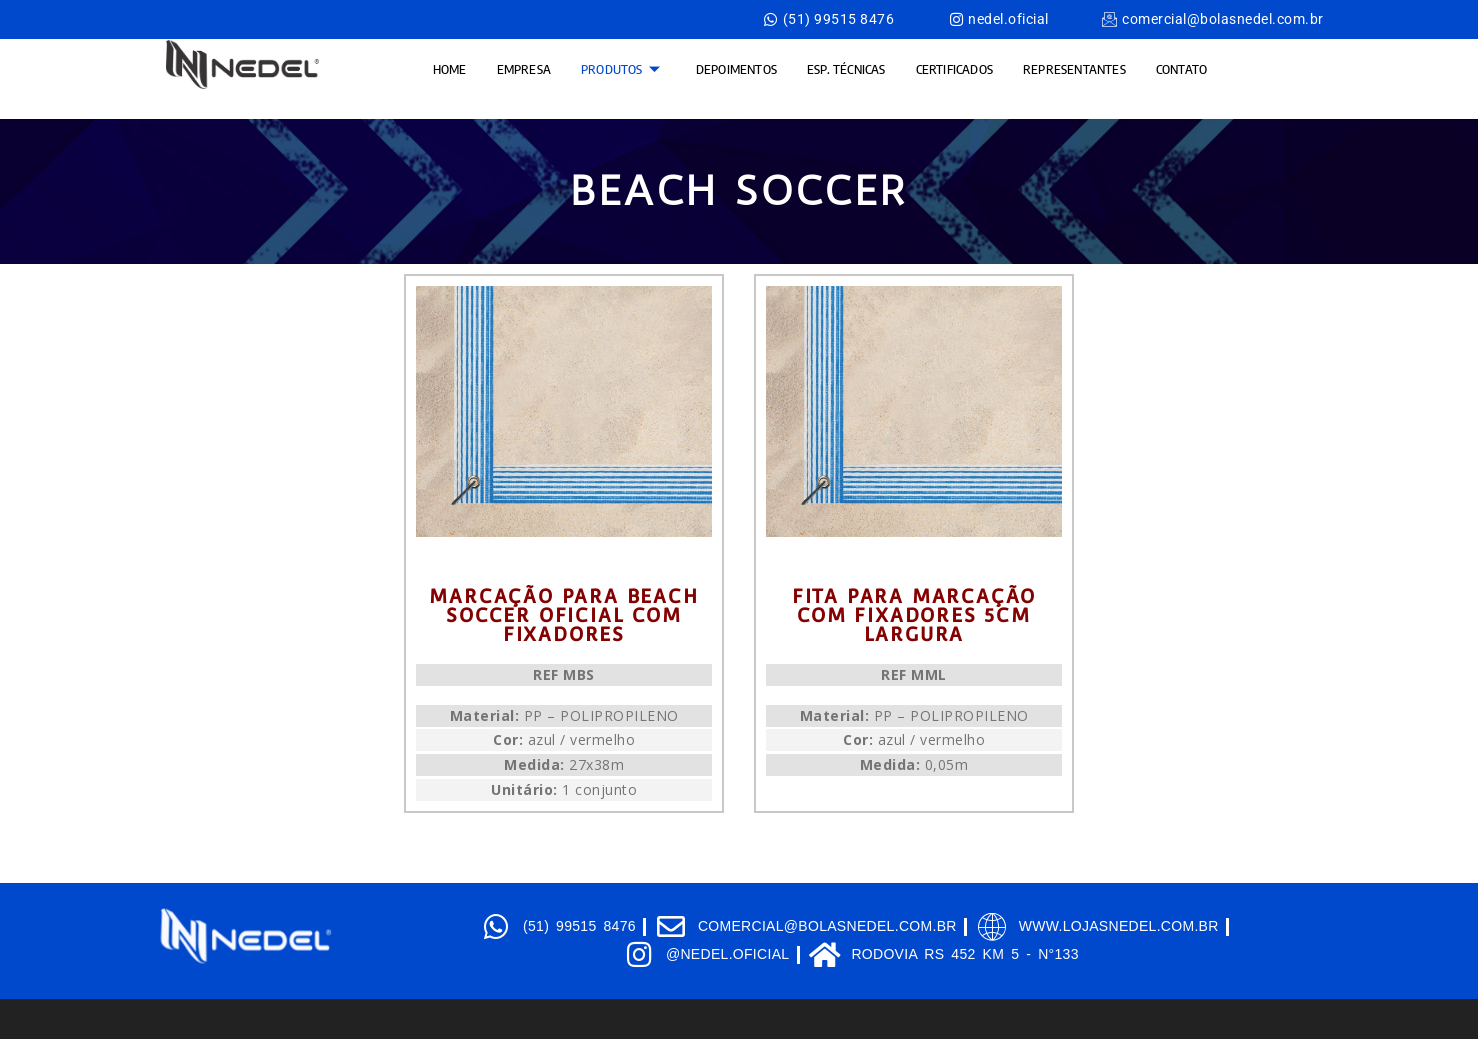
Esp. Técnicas (846, 69)
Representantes (1074, 69)
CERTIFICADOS (954, 69)
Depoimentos (736, 69)
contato (1181, 69)
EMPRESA (524, 69)
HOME (450, 69)
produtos (620, 69)
